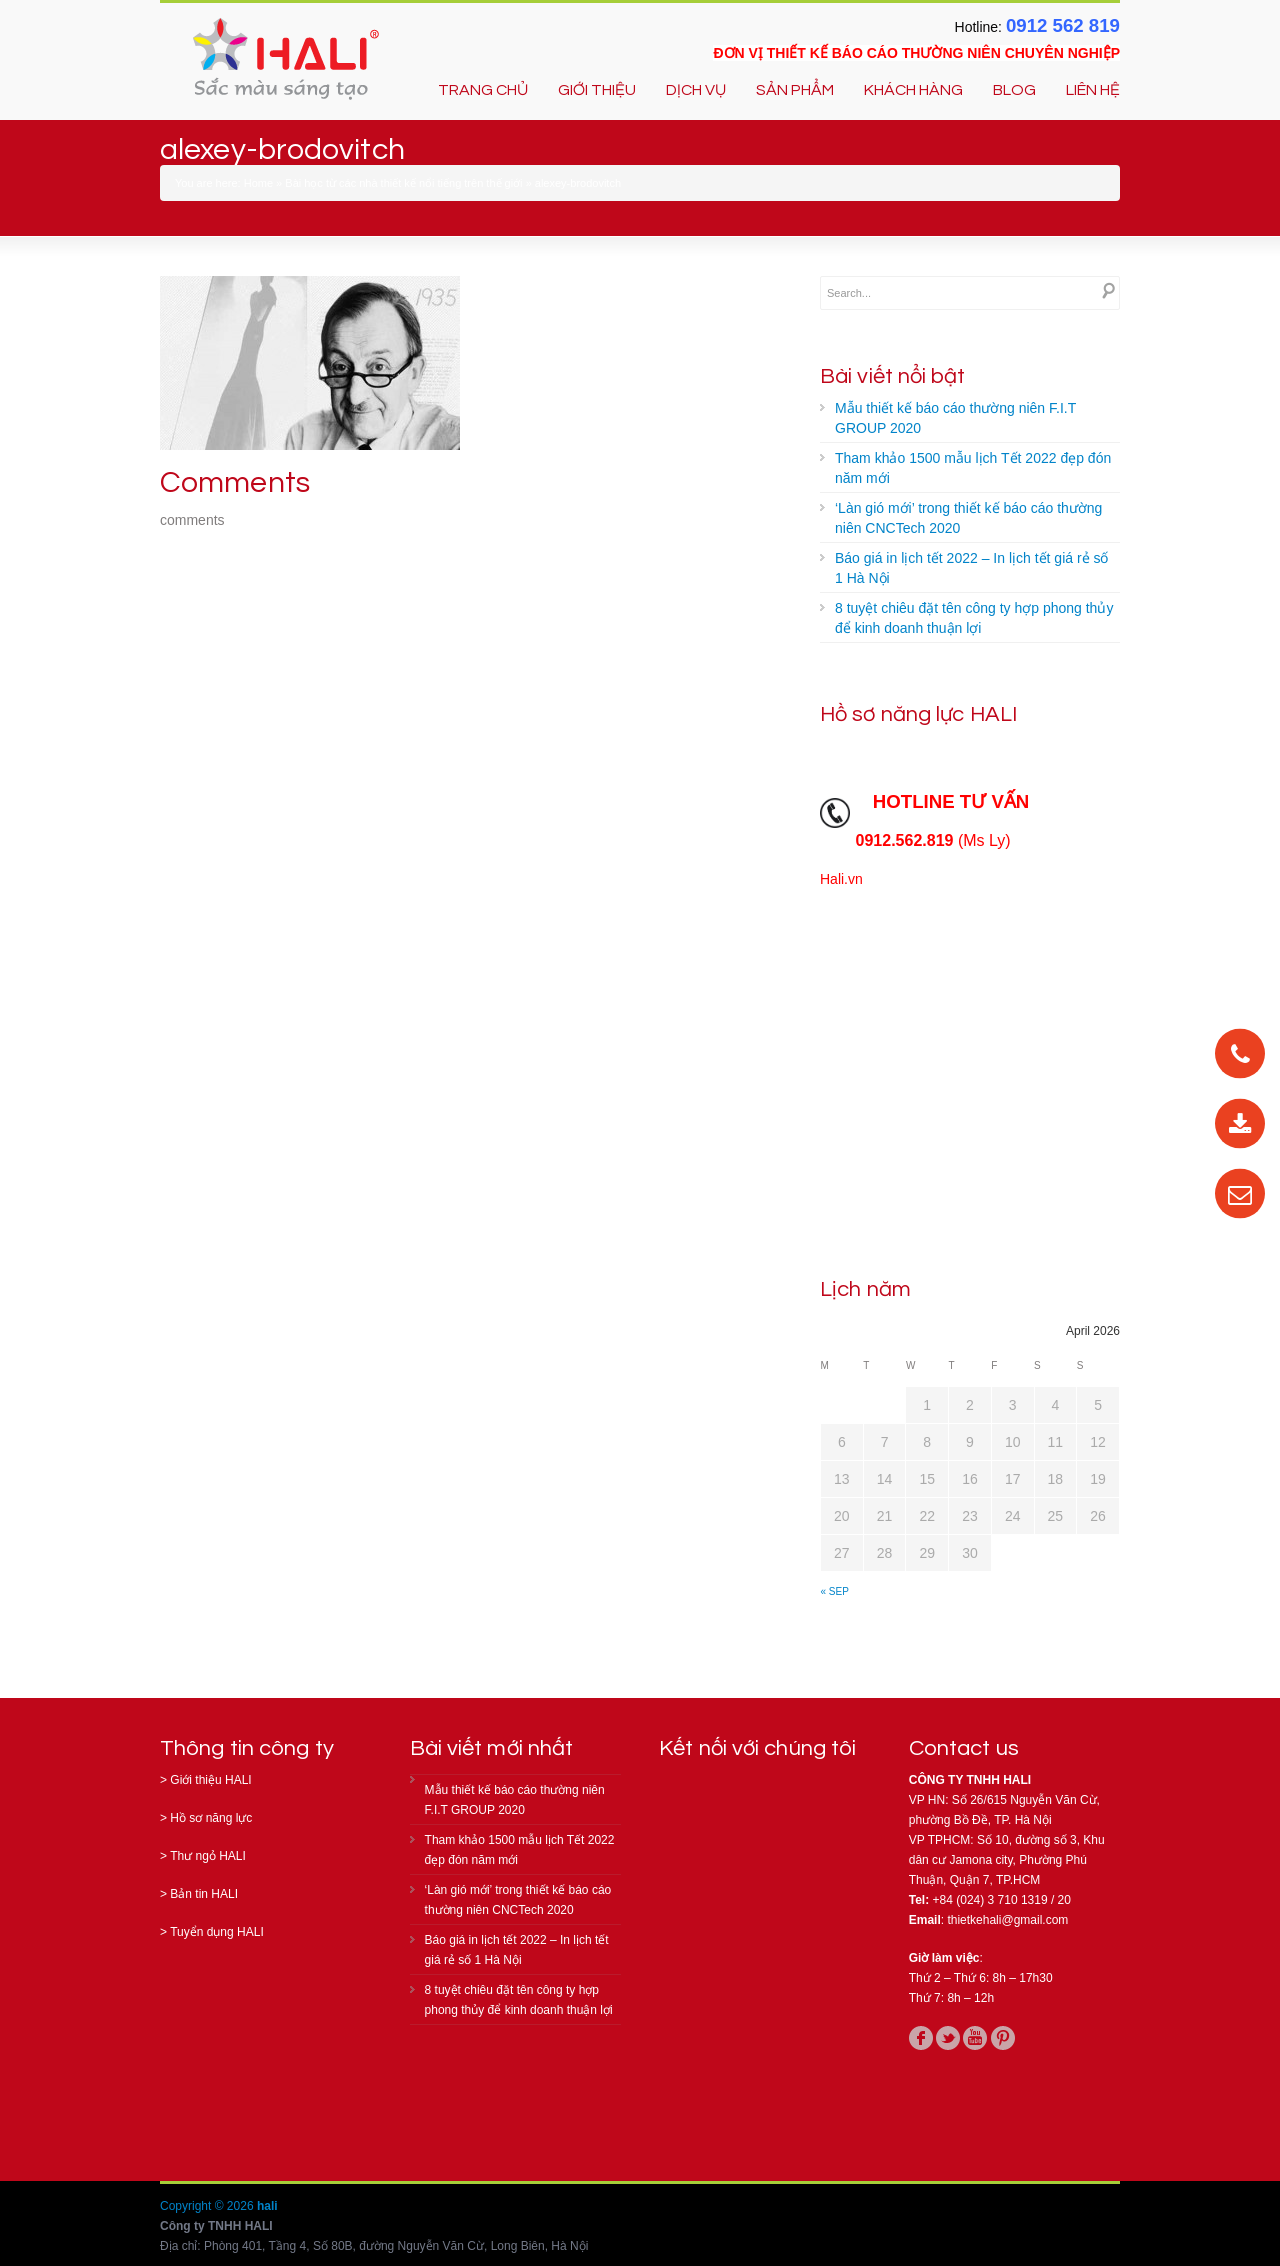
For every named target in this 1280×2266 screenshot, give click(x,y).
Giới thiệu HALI (210, 1780)
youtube (975, 2038)
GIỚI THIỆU (597, 90)
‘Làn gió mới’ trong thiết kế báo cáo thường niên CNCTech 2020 (968, 518)
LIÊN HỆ (1093, 90)
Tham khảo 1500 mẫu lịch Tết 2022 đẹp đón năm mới (973, 468)
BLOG (1014, 90)
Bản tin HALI (204, 1894)
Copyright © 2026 (208, 2206)
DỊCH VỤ (696, 90)
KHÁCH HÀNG (913, 90)
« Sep (835, 1591)
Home (258, 183)
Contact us (964, 1748)
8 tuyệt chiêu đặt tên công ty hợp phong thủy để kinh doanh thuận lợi (974, 618)
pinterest (1003, 2038)
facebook (921, 2038)
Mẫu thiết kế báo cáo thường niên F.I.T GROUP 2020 (955, 418)
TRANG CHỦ (483, 90)
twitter (948, 2038)
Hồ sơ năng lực (211, 1818)
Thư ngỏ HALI (208, 1856)
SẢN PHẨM (795, 90)
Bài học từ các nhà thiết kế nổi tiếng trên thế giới (403, 183)
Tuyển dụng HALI (217, 1932)
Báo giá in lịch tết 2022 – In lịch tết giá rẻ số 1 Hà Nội (971, 568)
